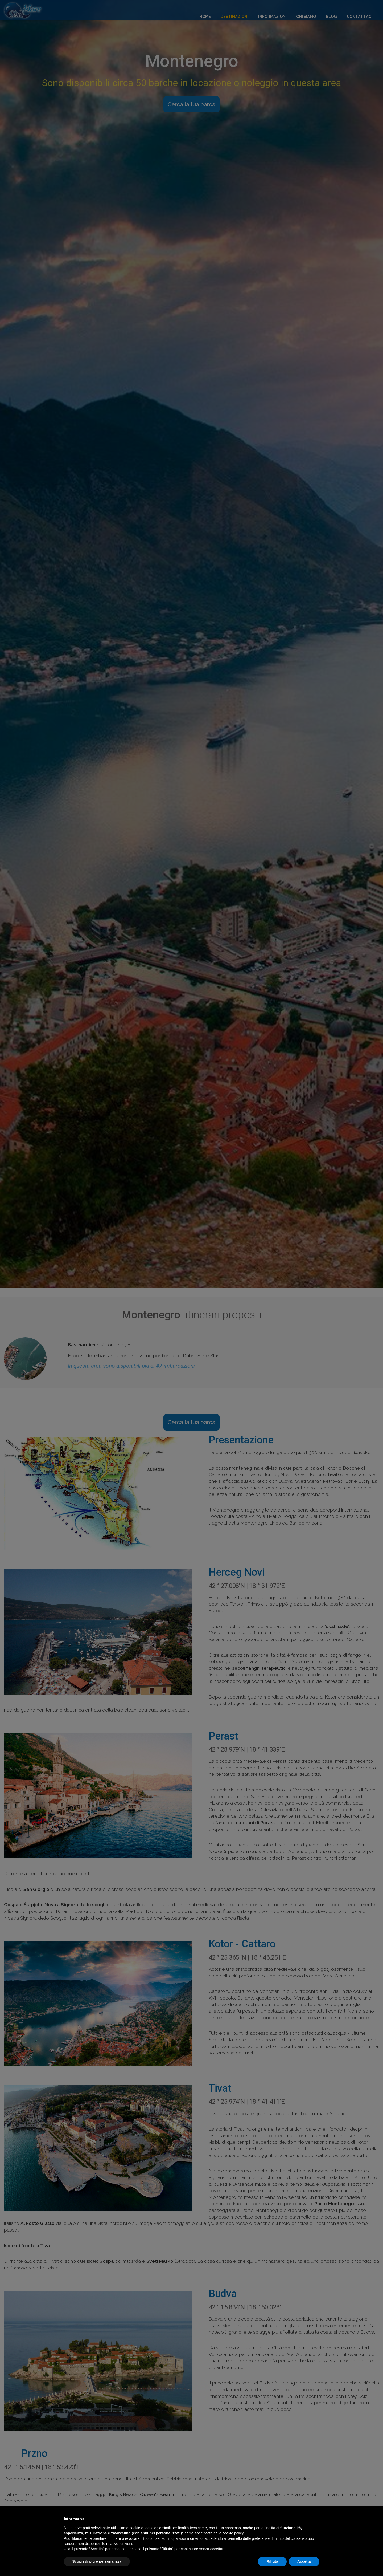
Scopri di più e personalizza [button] (96, 2561)
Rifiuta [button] (272, 2561)
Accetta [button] (304, 2561)
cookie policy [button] (232, 2533)
